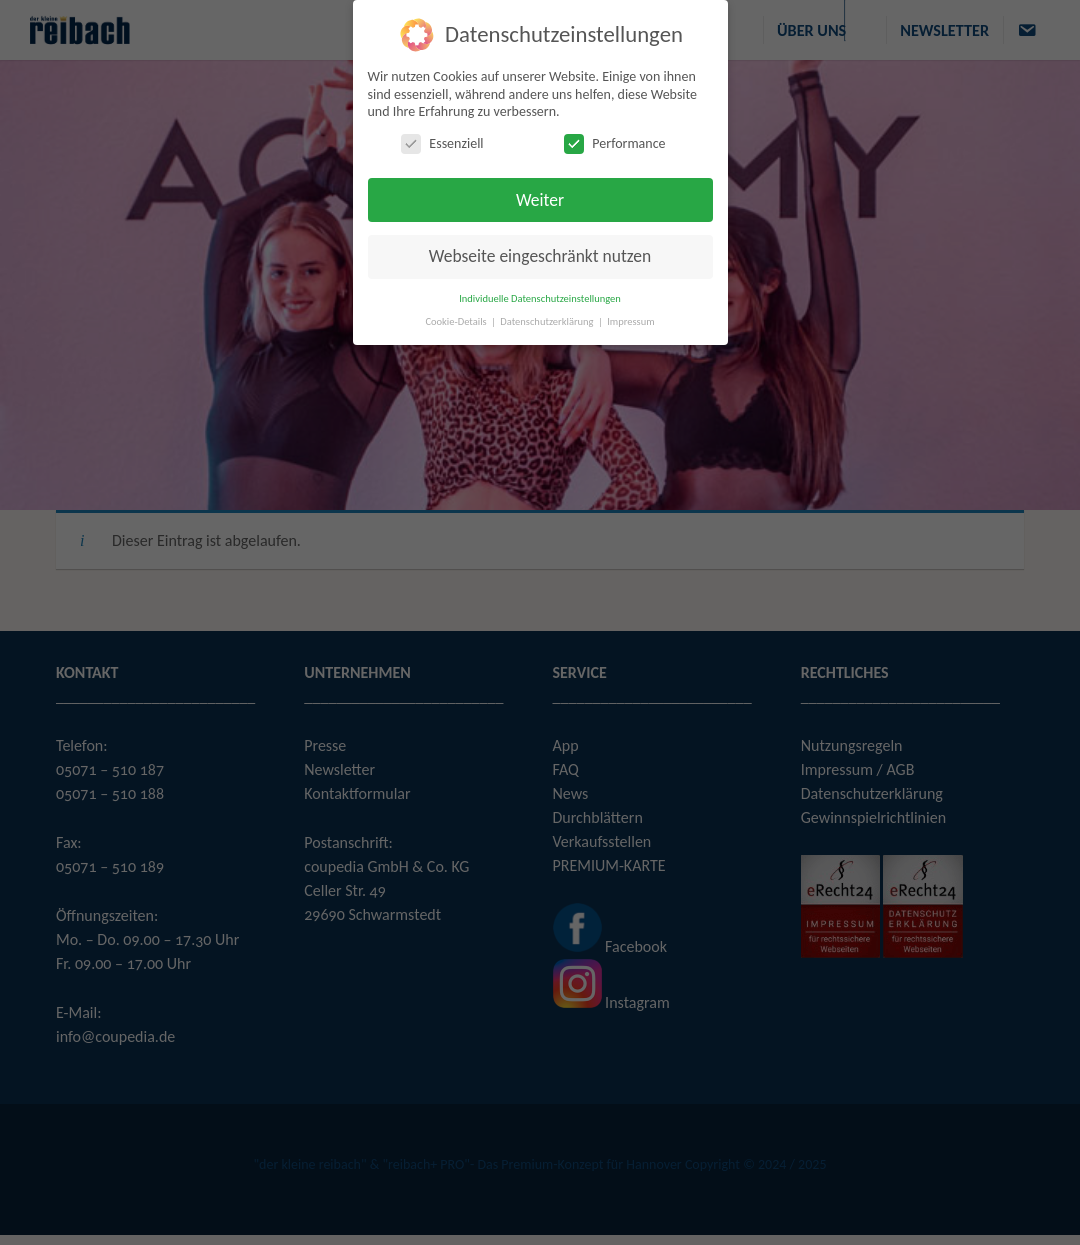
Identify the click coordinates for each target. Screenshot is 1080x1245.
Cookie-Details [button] (457, 321)
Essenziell (442, 143)
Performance (614, 143)
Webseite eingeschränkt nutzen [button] (540, 256)
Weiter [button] (540, 200)
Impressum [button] (630, 321)
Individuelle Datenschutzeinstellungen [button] (540, 298)
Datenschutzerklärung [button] (548, 321)
